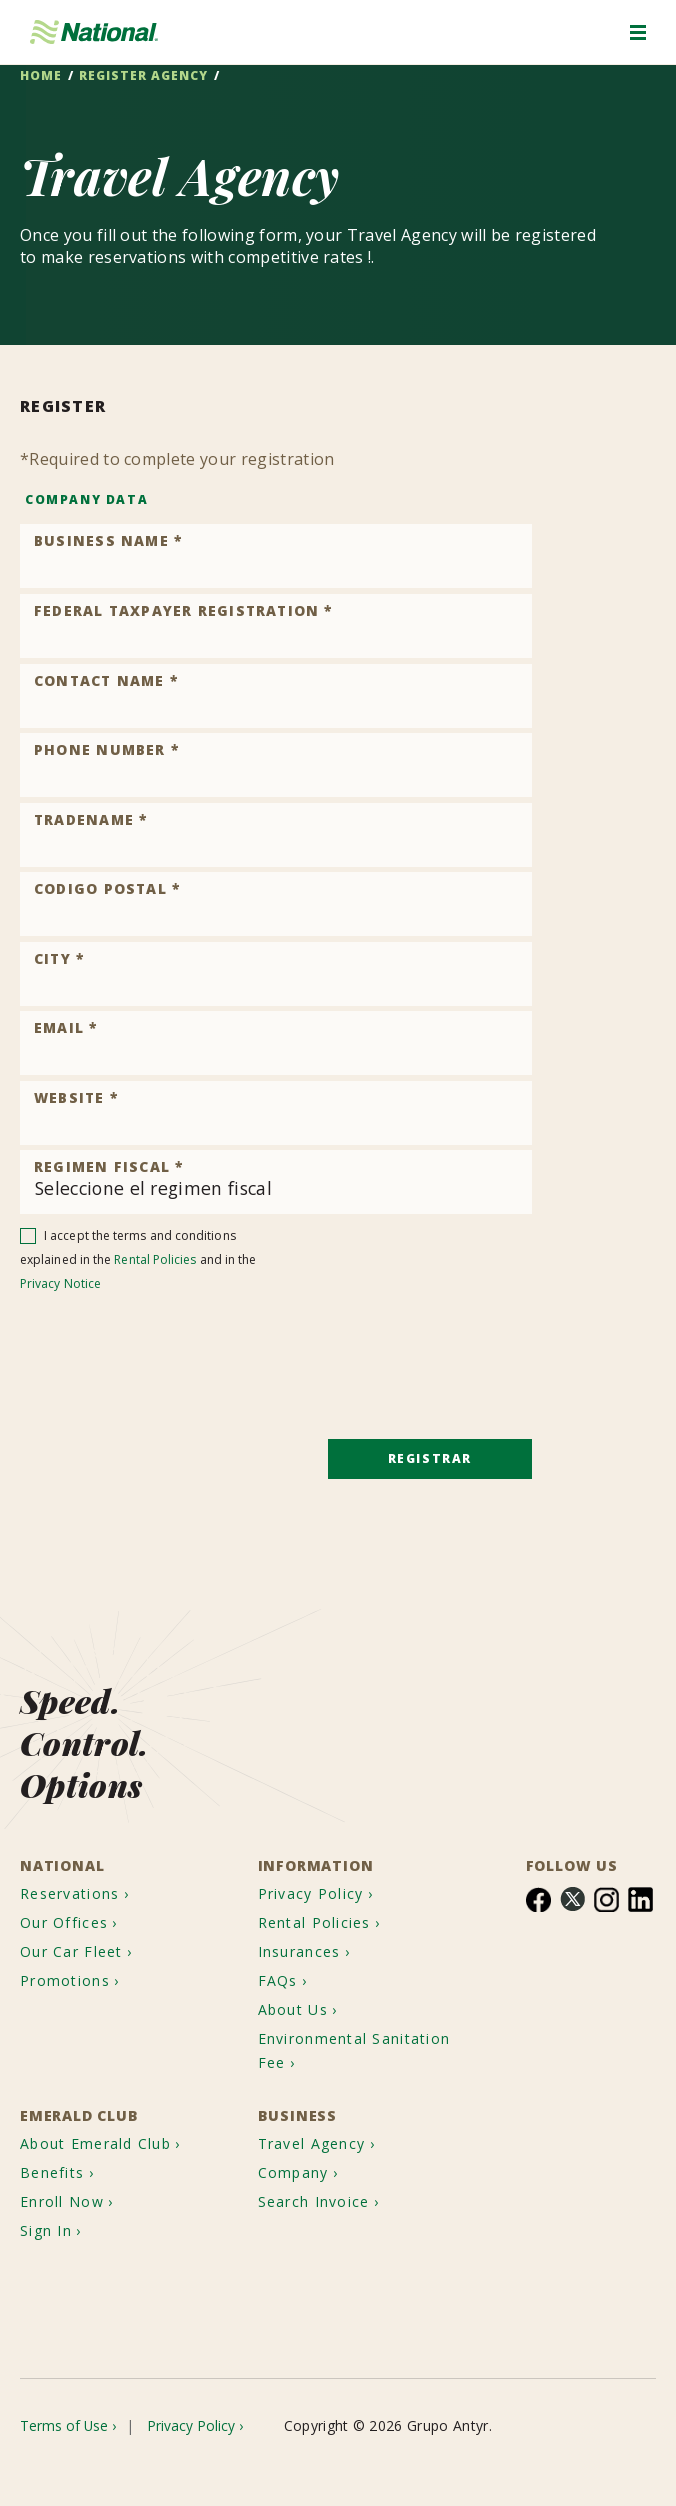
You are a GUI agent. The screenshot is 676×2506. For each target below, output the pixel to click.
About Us (298, 1987)
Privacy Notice (60, 1283)
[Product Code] (276, 556)
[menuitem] (85, 1857)
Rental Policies (155, 1259)
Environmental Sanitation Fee (321, 2033)
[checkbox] (28, 1232)
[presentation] (172, 1344)
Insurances (306, 1922)
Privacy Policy (317, 1857)
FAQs (279, 1955)
